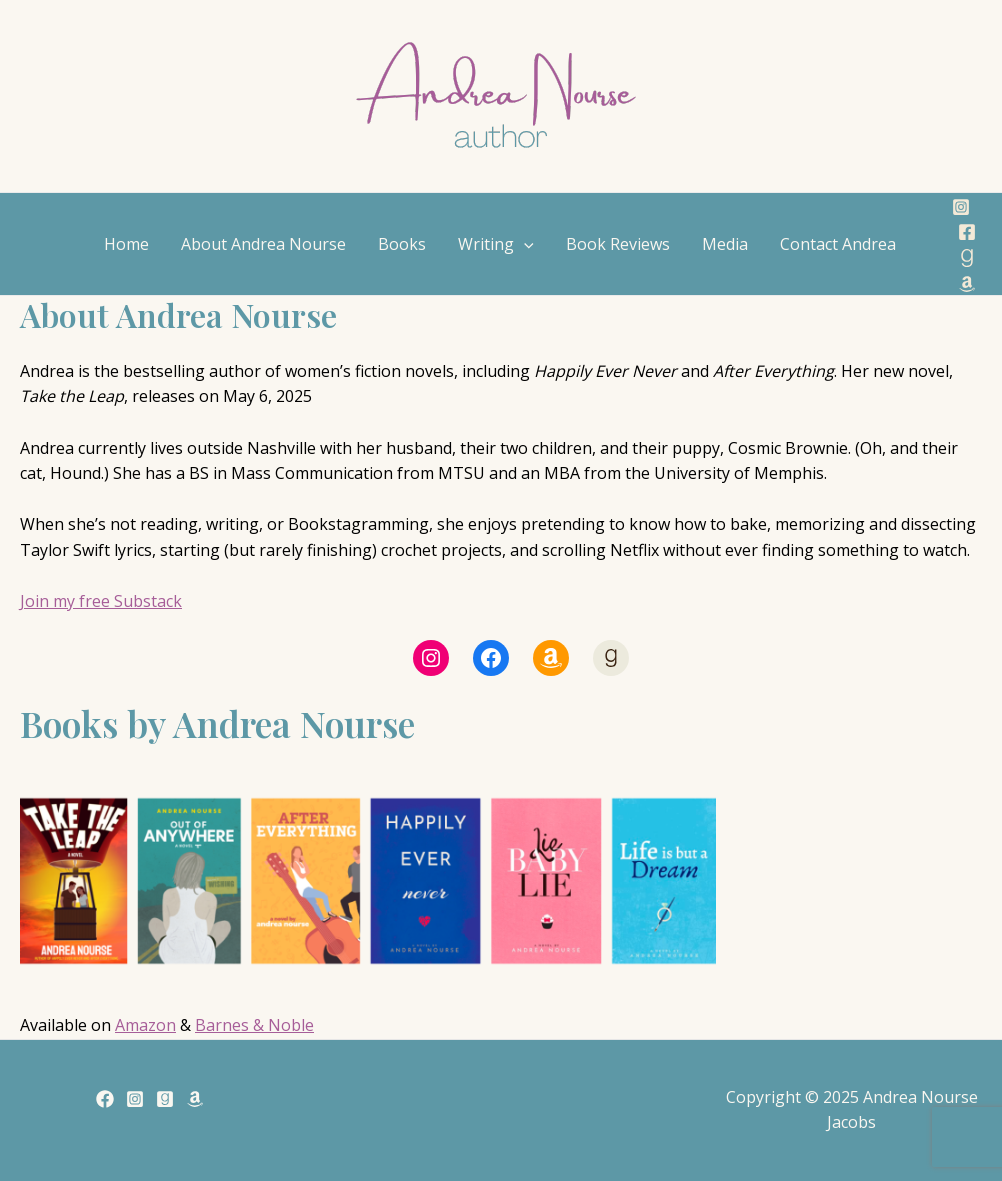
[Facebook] (967, 232)
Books (402, 244)
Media (725, 244)
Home (126, 244)
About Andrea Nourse (263, 244)
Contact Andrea (838, 244)
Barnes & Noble (254, 1025)
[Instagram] (961, 207)
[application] (524, 244)
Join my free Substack (101, 601)
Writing (496, 244)
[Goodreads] (967, 258)
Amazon (145, 1025)
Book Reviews (618, 244)
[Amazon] (967, 284)
